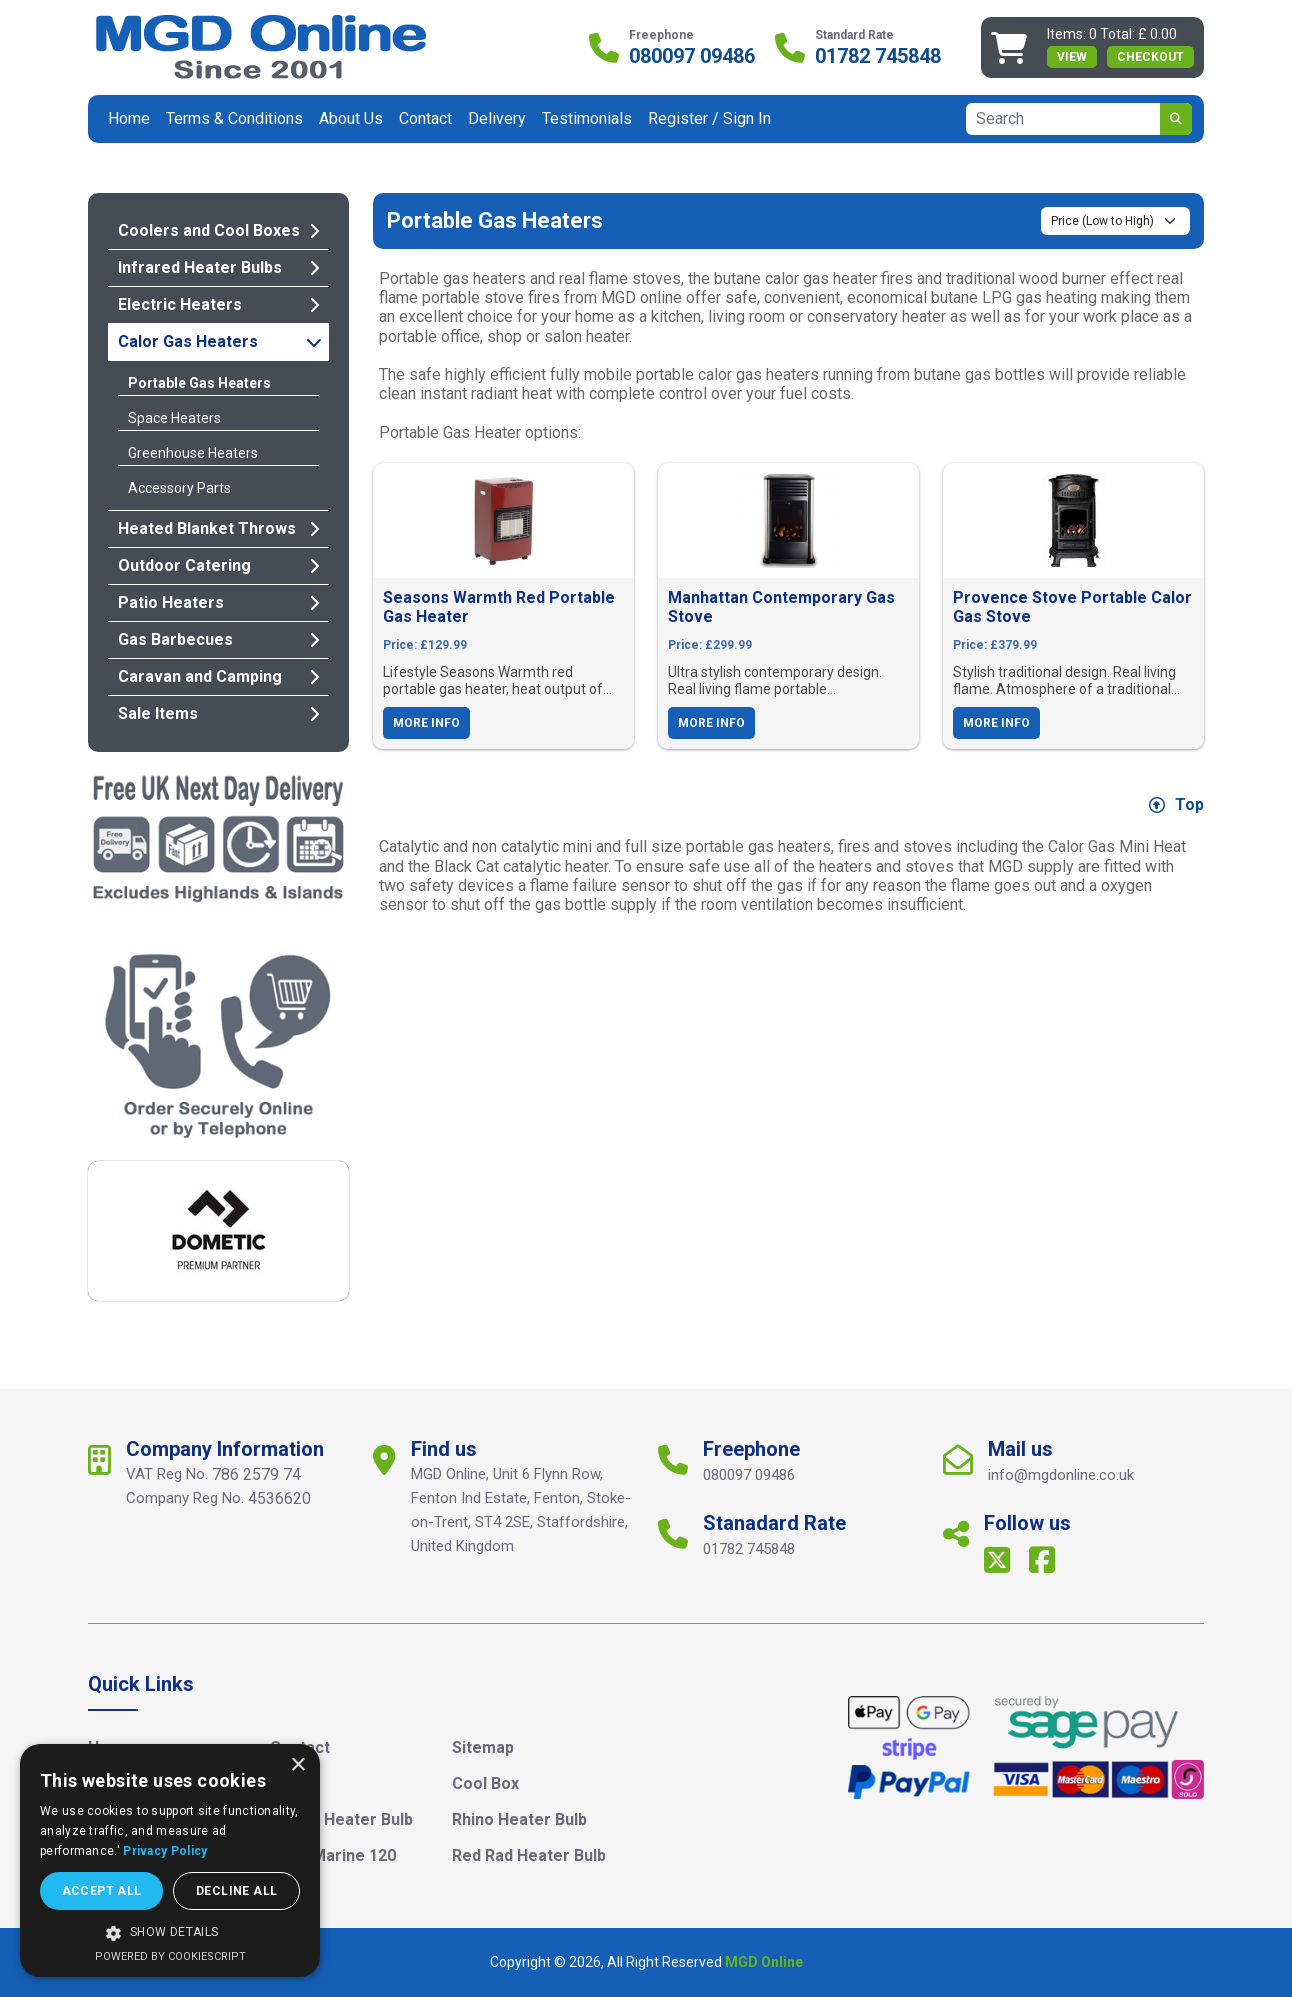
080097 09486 (692, 56)
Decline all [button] (236, 1891)
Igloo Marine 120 (333, 1855)
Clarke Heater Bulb (341, 1819)
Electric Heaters (218, 304)
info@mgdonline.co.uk (1061, 1475)
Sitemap (483, 1747)
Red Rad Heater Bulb (529, 1855)
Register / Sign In (709, 118)
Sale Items (218, 713)
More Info (426, 723)
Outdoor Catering (218, 565)
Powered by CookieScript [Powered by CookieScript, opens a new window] (170, 1956)
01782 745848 (878, 56)
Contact (425, 118)
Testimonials (587, 118)
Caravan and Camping (218, 676)
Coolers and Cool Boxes (218, 230)
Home (129, 118)
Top (1176, 804)
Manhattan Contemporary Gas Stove (781, 607)
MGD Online (764, 1962)
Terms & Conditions (234, 118)
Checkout (1150, 57)
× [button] (297, 1765)
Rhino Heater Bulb (519, 1819)
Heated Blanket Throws (218, 528)
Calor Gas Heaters (220, 341)
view (1072, 57)
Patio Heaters (218, 602)
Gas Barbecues (218, 639)
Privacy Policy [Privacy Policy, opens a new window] (165, 1851)
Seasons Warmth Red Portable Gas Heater (499, 607)
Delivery (497, 118)
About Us (351, 118)
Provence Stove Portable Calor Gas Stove (1072, 607)
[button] (170, 1933)
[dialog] (170, 1860)
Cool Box (485, 1783)
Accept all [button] (102, 1891)
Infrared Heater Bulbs (218, 267)
